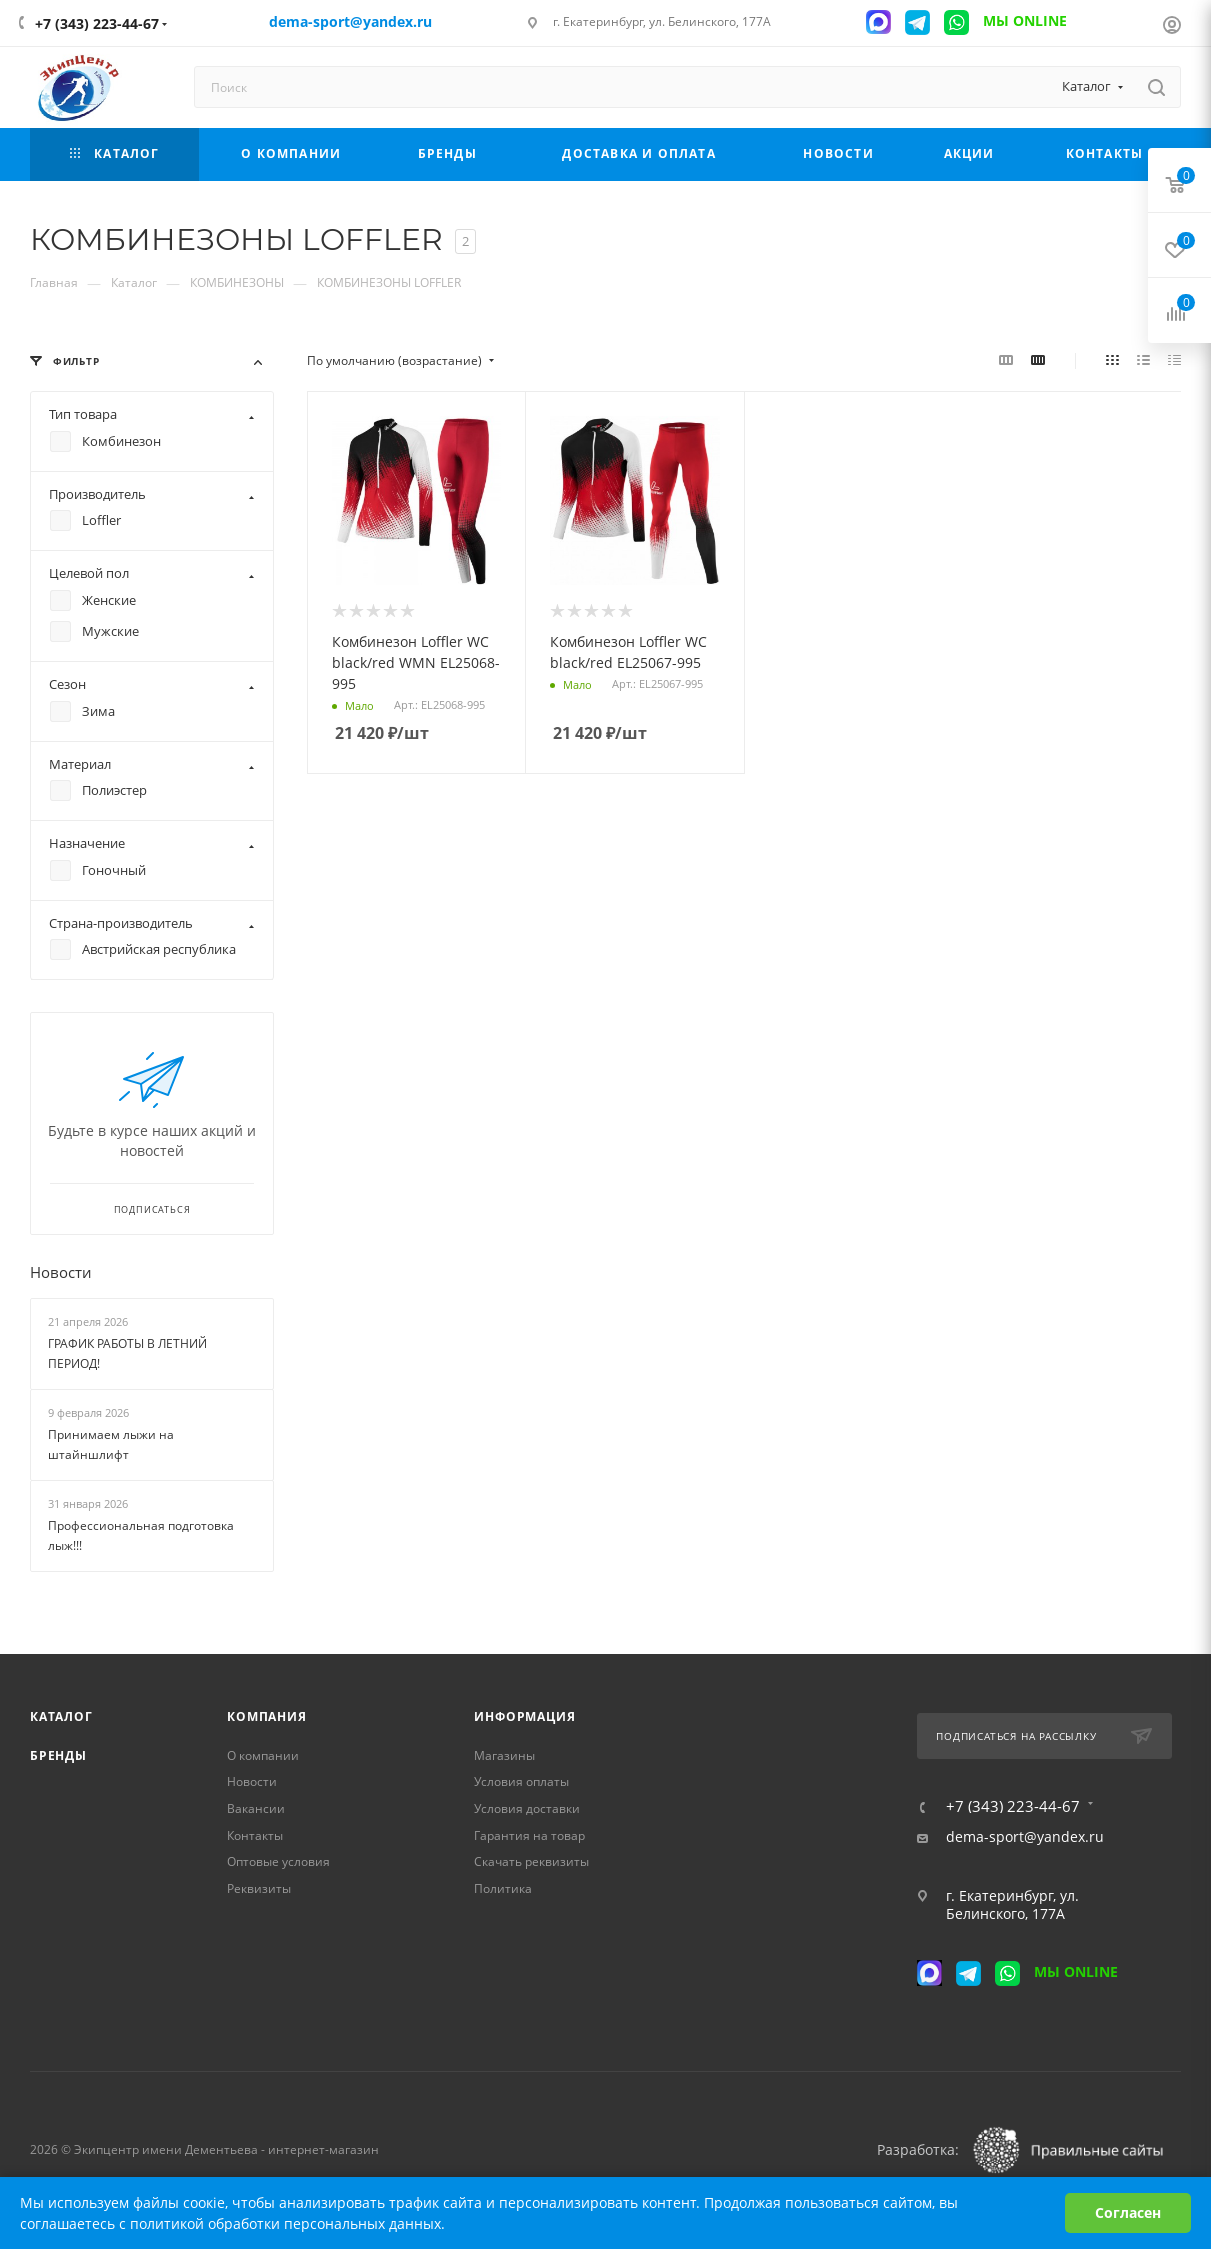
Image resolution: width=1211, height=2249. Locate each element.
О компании (263, 1755)
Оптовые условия (278, 1861)
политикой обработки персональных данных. (287, 2223)
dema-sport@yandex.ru (1025, 1837)
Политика (503, 1888)
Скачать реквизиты (531, 1861)
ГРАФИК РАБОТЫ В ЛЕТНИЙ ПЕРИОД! (127, 1354)
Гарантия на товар (529, 1835)
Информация (524, 1716)
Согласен (1128, 2212)
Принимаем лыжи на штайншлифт (111, 1445)
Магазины (504, 1755)
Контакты (255, 1835)
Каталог (61, 1716)
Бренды (58, 1755)
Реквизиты (259, 1888)
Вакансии (256, 1808)
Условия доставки (527, 1808)
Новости (61, 1273)
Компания (266, 1716)
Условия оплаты (521, 1781)
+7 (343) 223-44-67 (97, 23)
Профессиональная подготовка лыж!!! (141, 1536)
